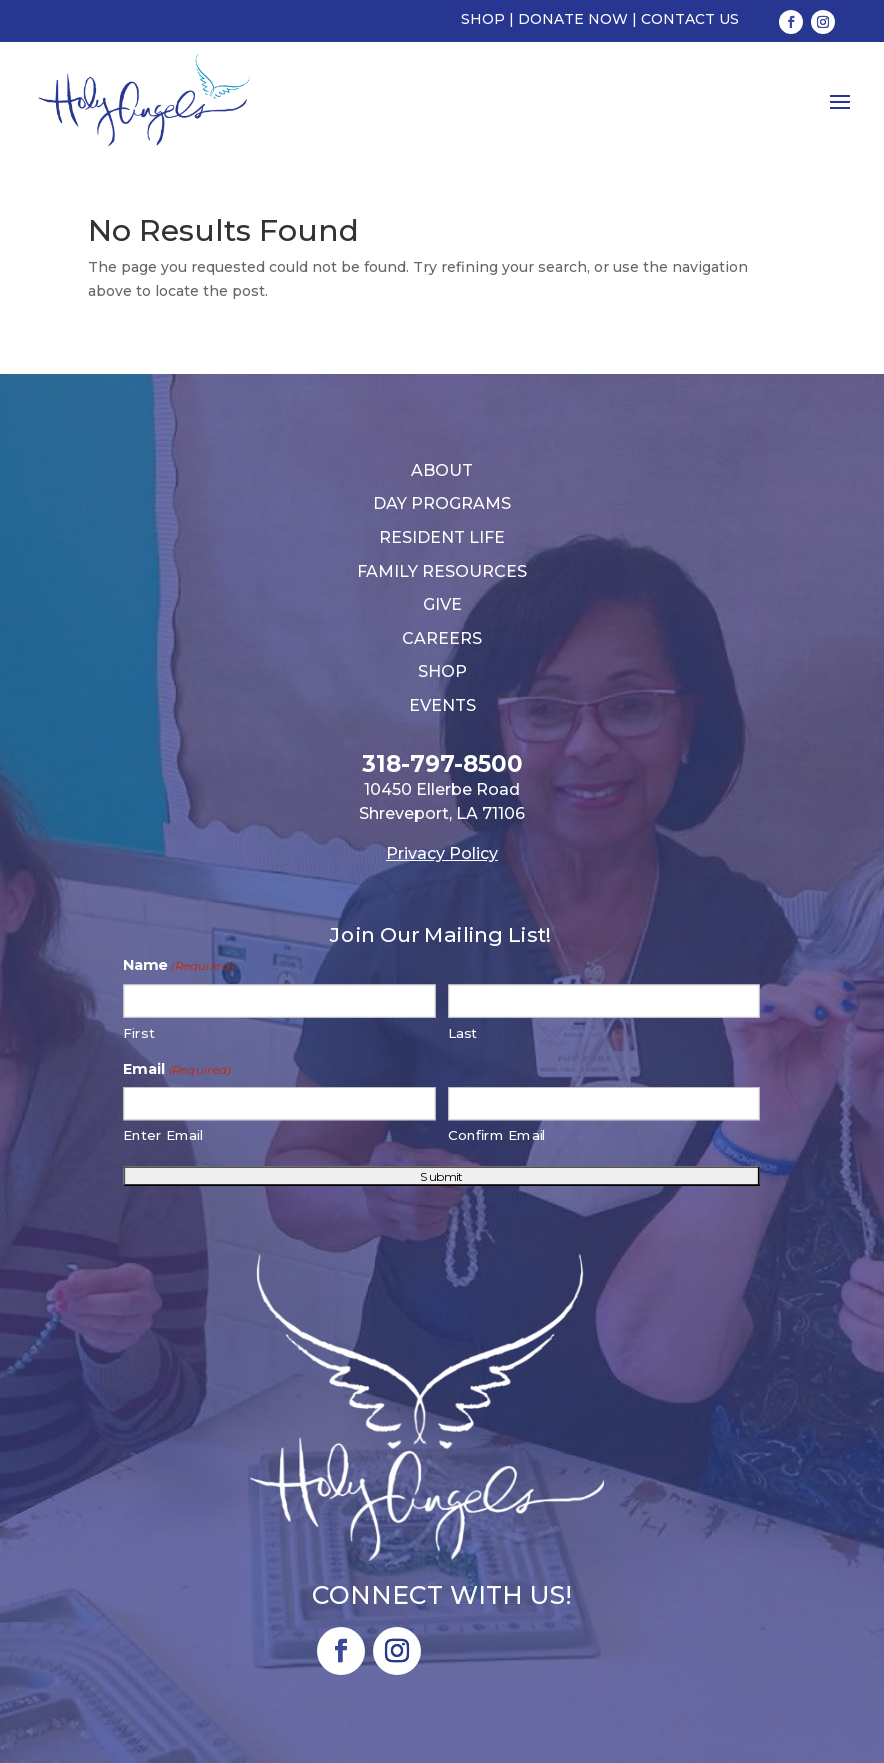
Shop (483, 19)
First (139, 1032)
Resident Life (442, 537)
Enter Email (164, 1135)
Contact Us (690, 19)
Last (462, 1032)
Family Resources (442, 571)
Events (442, 705)
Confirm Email (497, 1135)
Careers (442, 638)
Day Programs (442, 503)
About (442, 470)
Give (442, 604)
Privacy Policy (442, 853)
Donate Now (573, 19)
